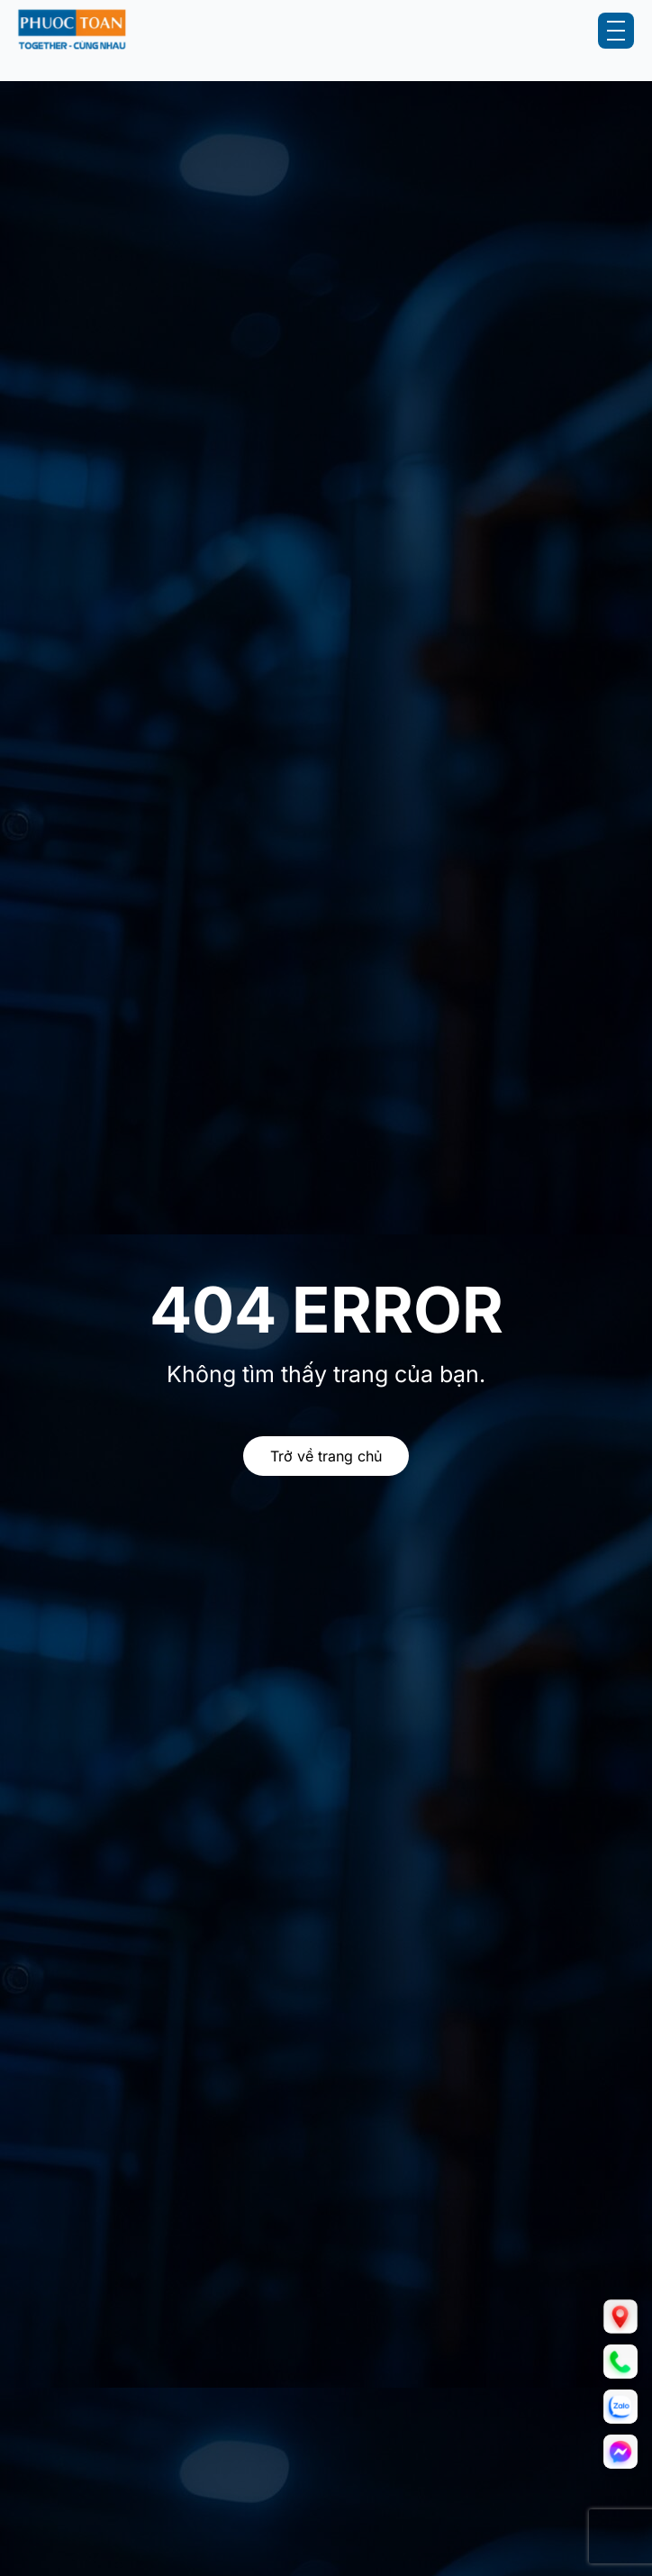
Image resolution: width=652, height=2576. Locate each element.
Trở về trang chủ (326, 1456)
